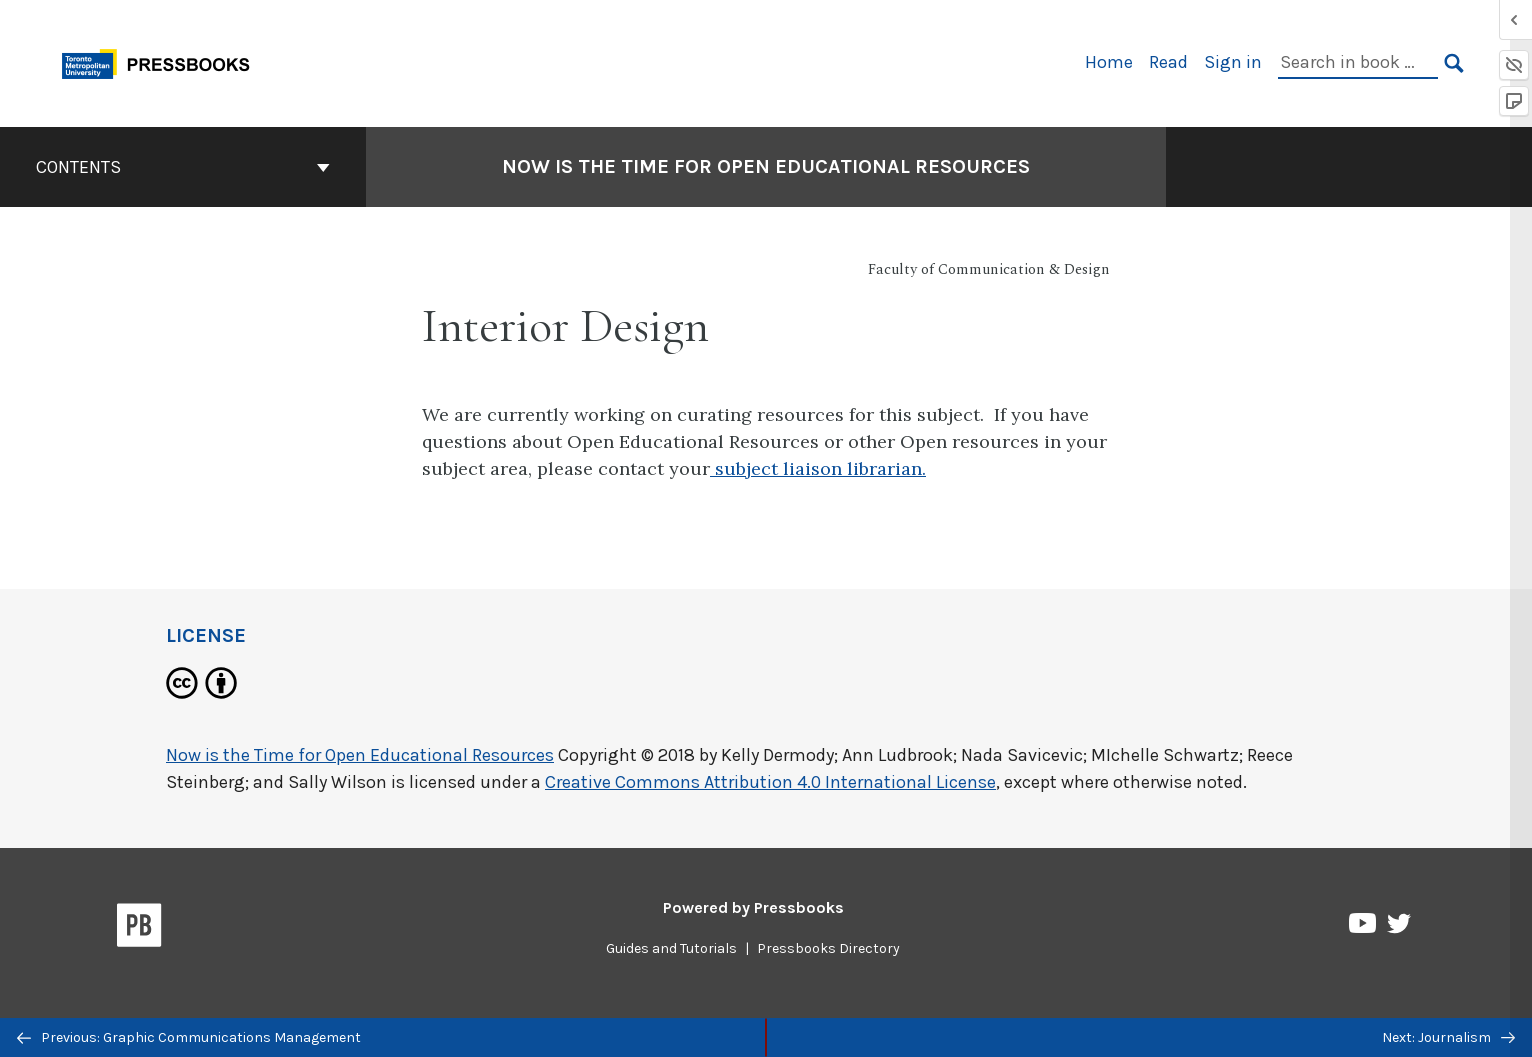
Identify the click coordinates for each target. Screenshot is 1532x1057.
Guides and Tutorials (671, 948)
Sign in (1233, 62)
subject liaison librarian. (818, 468)
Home (1109, 62)
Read (1168, 62)
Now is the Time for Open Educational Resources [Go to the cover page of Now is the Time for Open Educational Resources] (766, 166)
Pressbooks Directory (828, 948)
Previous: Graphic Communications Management (189, 1037)
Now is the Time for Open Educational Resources (360, 755)
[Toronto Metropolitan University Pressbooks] (163, 61)
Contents (183, 167)
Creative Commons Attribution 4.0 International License (770, 782)
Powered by (753, 907)
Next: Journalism (1448, 1037)
